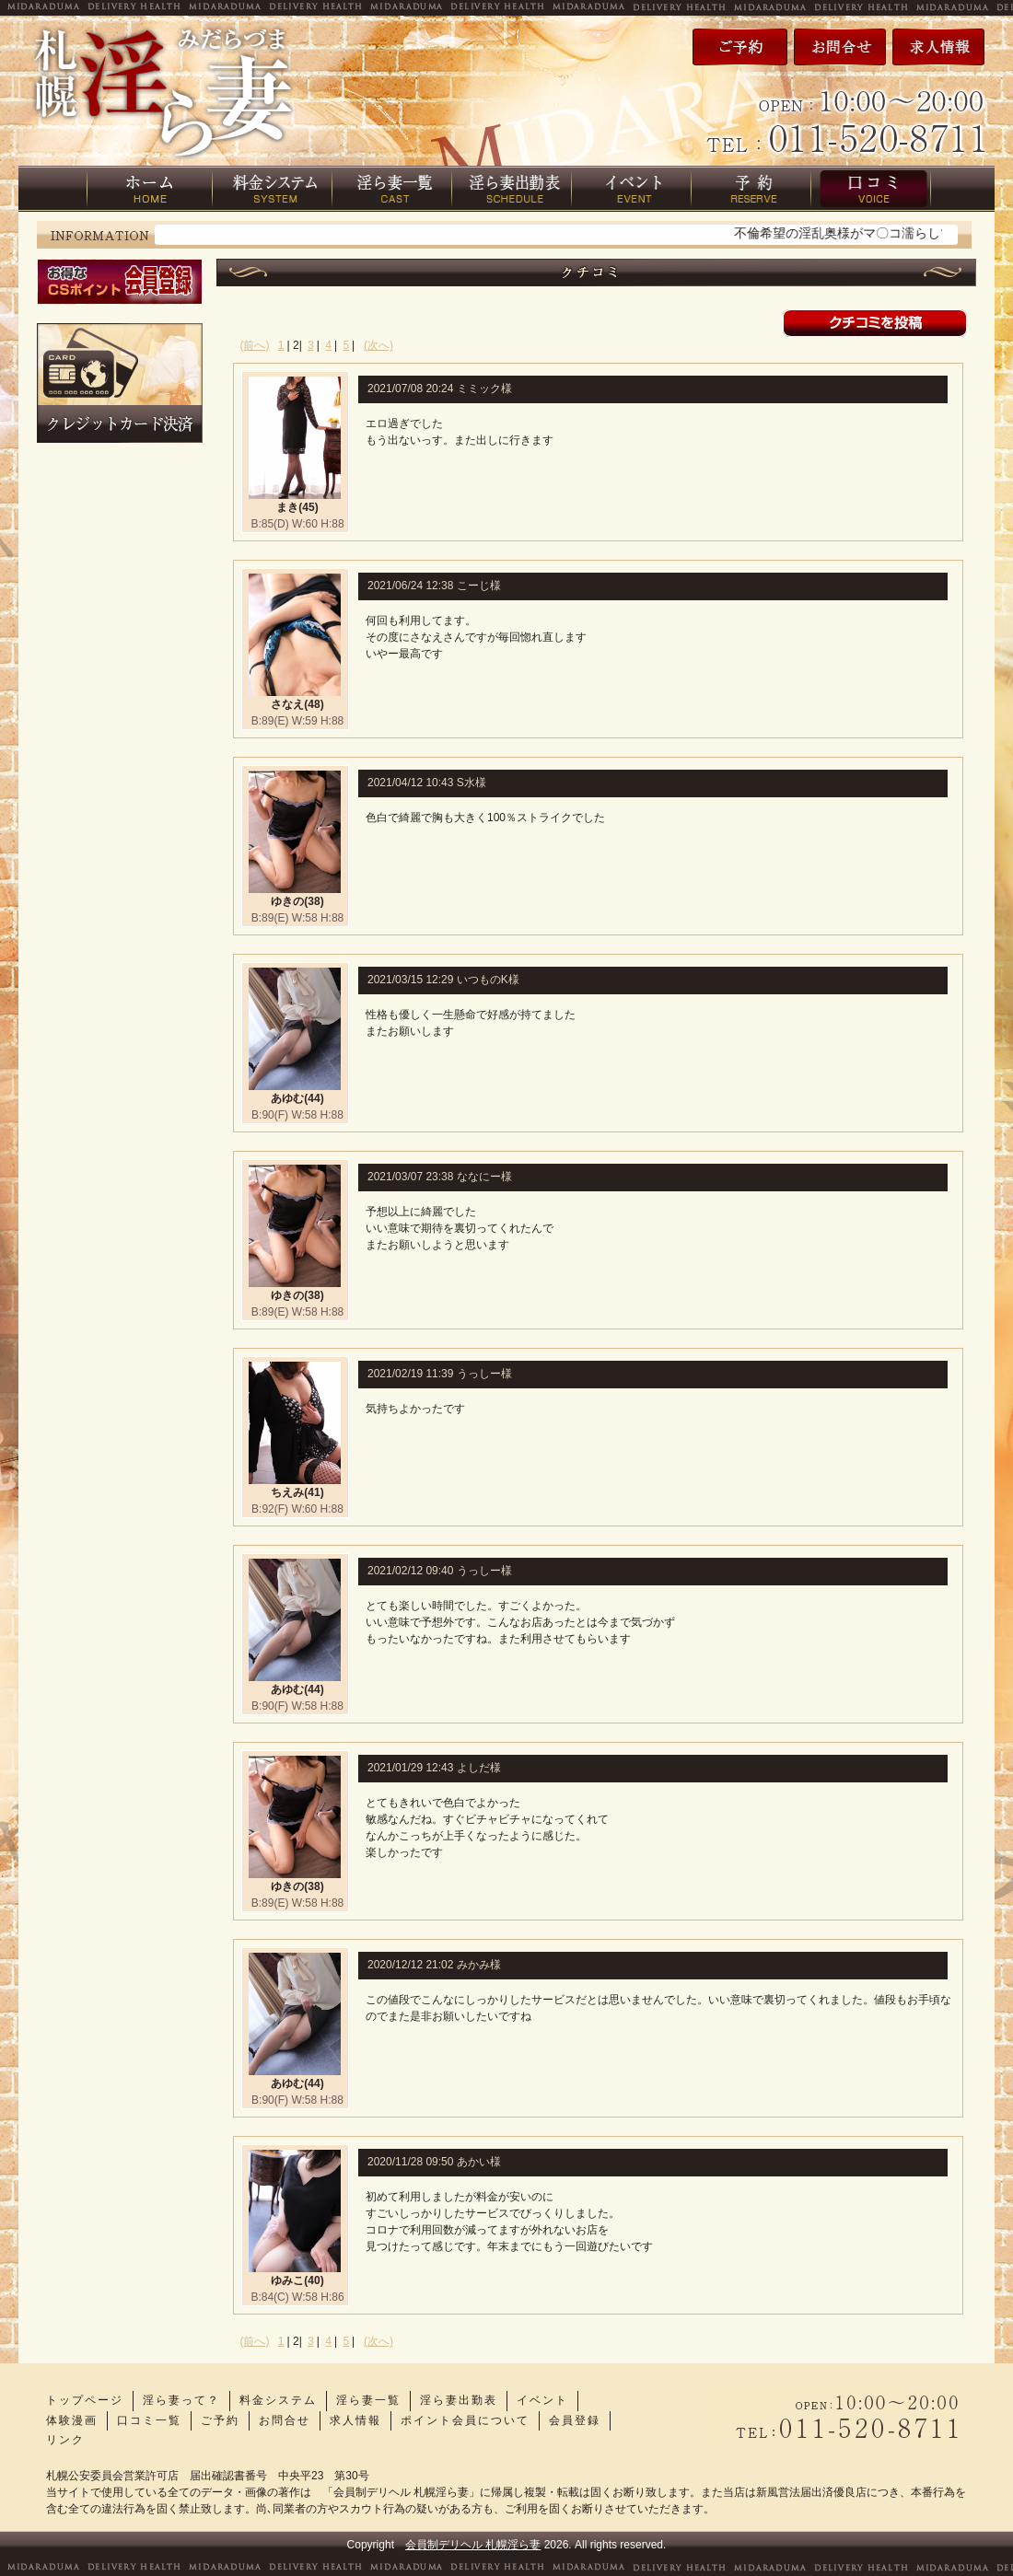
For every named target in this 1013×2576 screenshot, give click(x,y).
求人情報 (355, 2420)
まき (287, 507)
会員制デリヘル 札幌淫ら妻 (473, 2544)
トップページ (84, 2400)
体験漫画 (72, 2420)
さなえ (287, 704)
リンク (65, 2439)
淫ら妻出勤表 (458, 2400)
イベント (542, 2400)
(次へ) (378, 345)
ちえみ (287, 1492)
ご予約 (220, 2420)
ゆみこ (287, 2280)
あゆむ (287, 1098)
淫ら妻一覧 (368, 2400)
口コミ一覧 (149, 2420)
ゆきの (287, 901)
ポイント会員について (465, 2420)
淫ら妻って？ (181, 2400)
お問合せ (284, 2420)
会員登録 (574, 2420)
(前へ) (255, 345)
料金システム (278, 2400)
